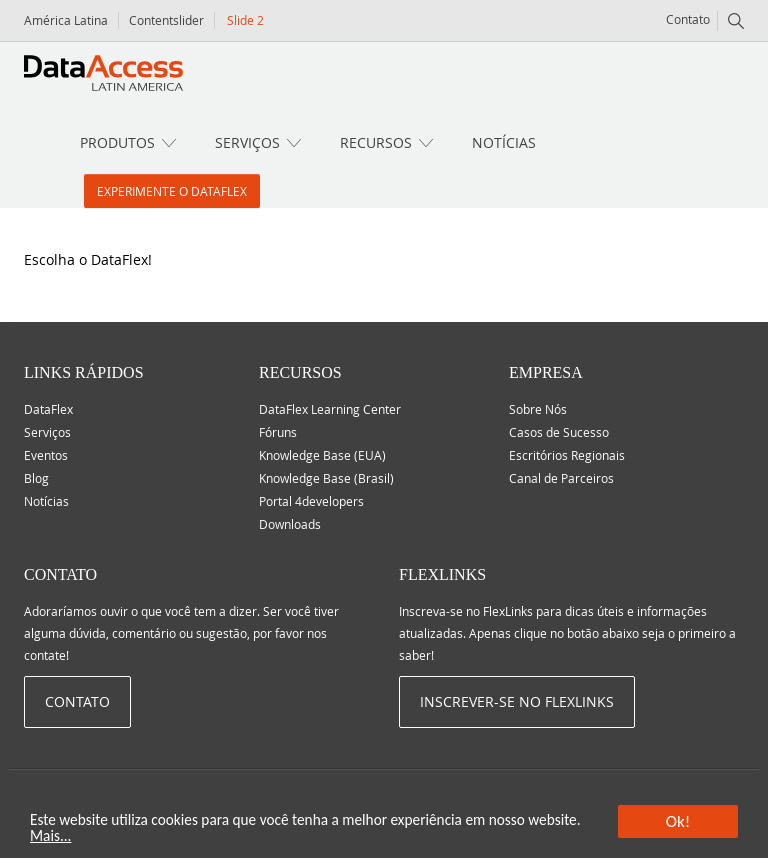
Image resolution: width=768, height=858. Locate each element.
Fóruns (278, 432)
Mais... (50, 836)
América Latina (66, 20)
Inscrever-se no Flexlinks (517, 701)
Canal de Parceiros (561, 478)
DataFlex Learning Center (330, 409)
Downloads (290, 524)
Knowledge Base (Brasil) (326, 478)
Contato (688, 19)
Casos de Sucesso (559, 432)
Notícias (504, 142)
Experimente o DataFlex (172, 191)
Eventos (46, 455)
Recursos (376, 142)
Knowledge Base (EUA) (322, 455)
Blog (36, 478)
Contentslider (166, 20)
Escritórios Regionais (567, 455)
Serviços (247, 142)
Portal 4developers (311, 501)
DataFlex (48, 409)
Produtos (117, 142)
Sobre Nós (538, 409)
